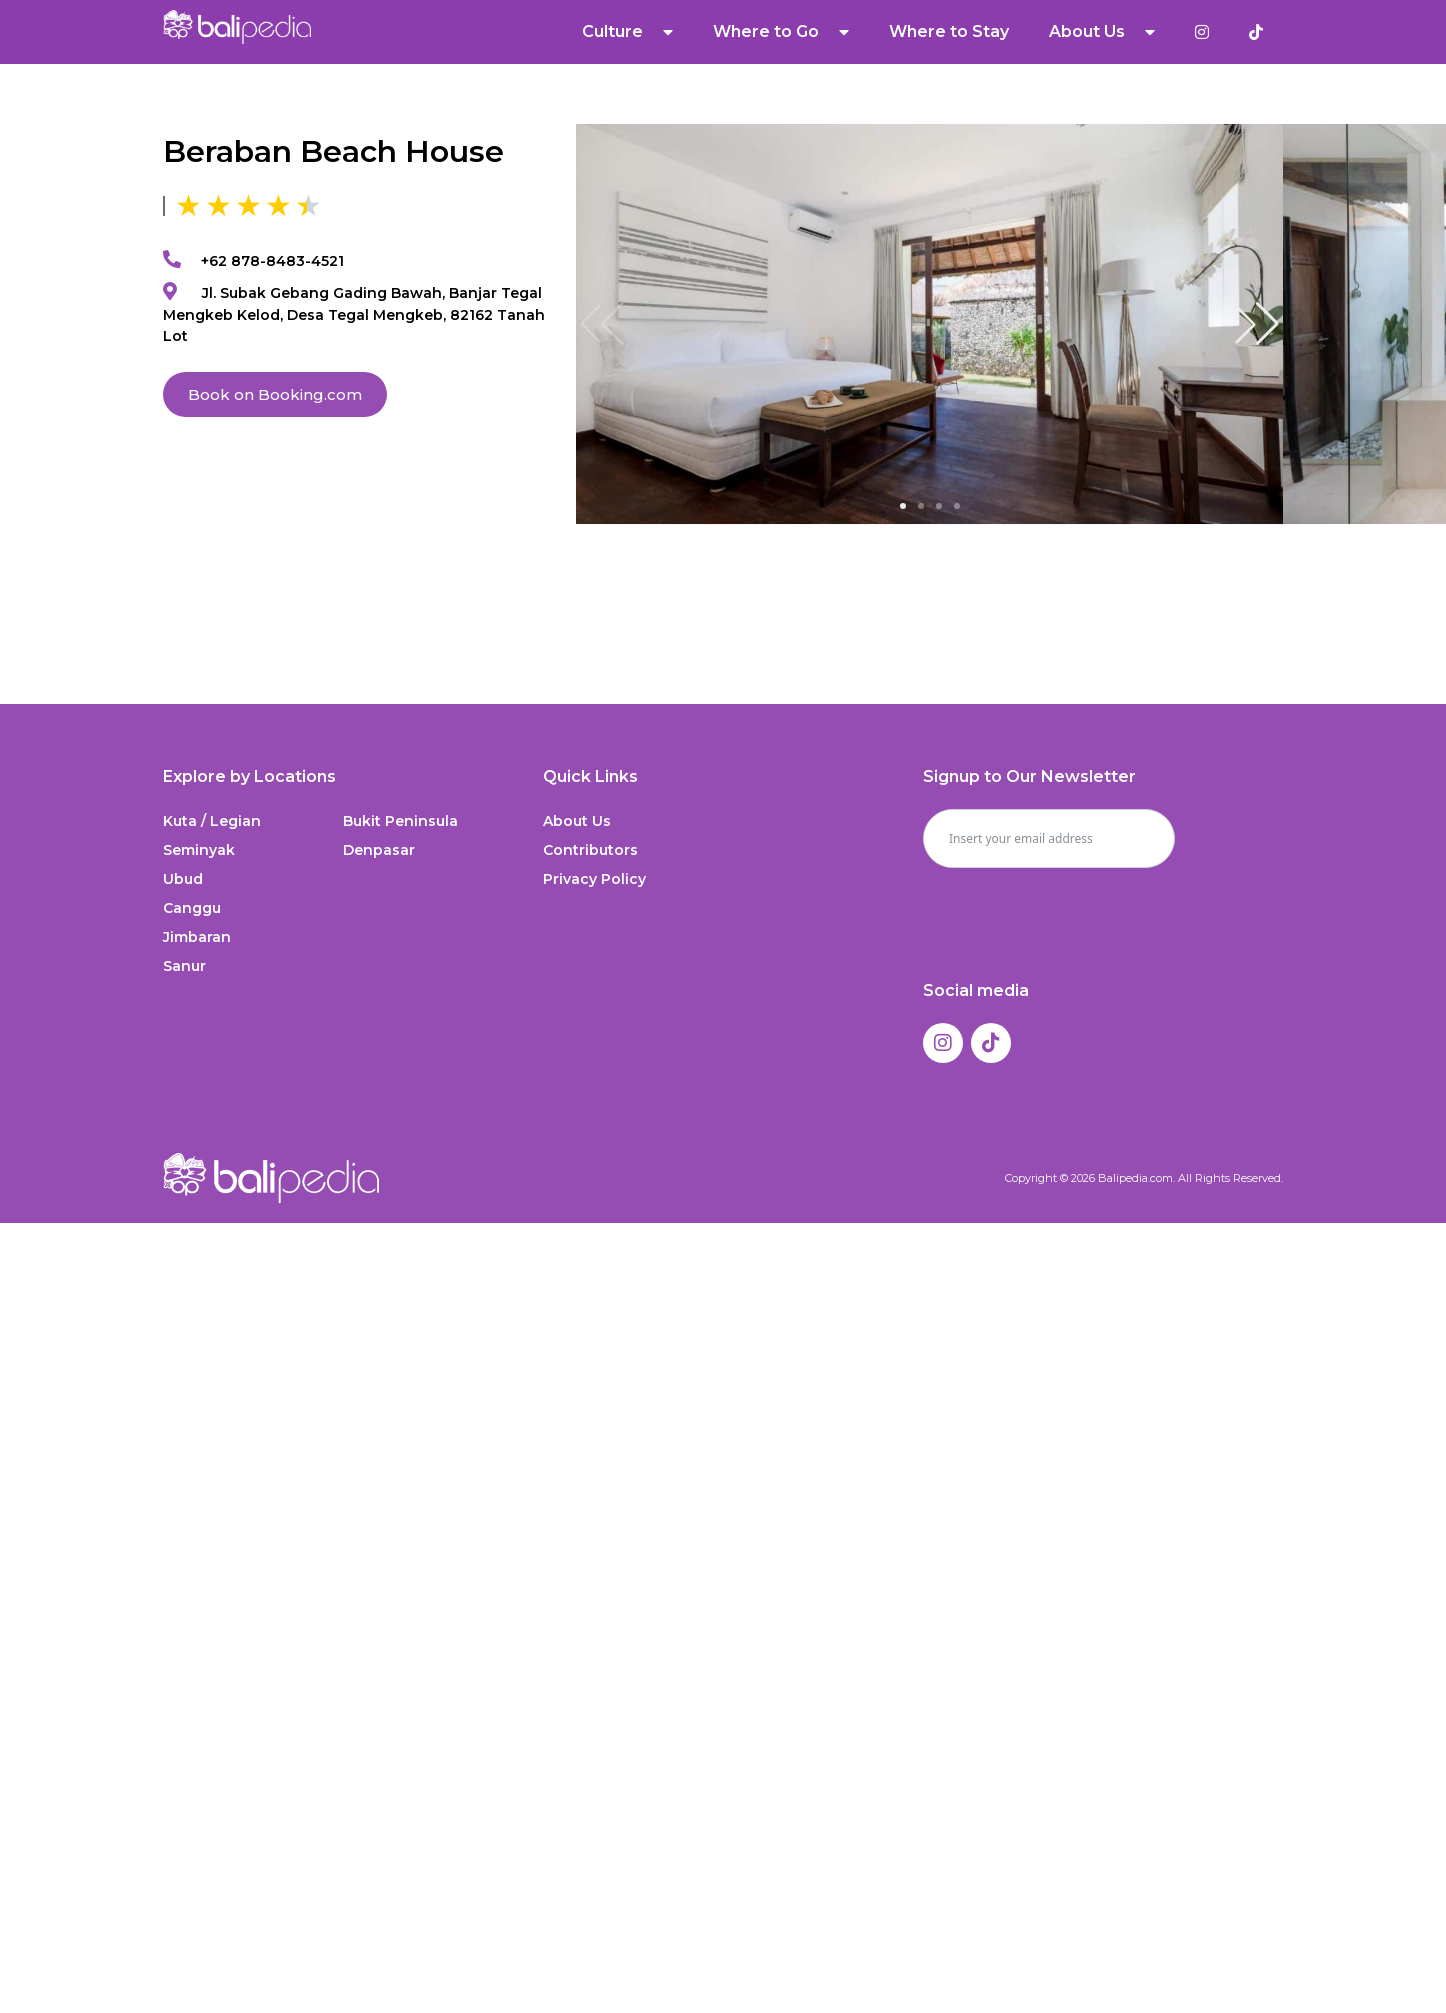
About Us (1102, 32)
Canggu (192, 908)
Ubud (183, 879)
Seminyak (199, 850)
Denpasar (379, 850)
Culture (627, 32)
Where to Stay (949, 31)
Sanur (184, 966)
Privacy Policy (594, 879)
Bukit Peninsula (400, 821)
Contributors (590, 850)
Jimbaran (197, 937)
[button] (1257, 324)
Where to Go (781, 32)
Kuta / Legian (212, 821)
